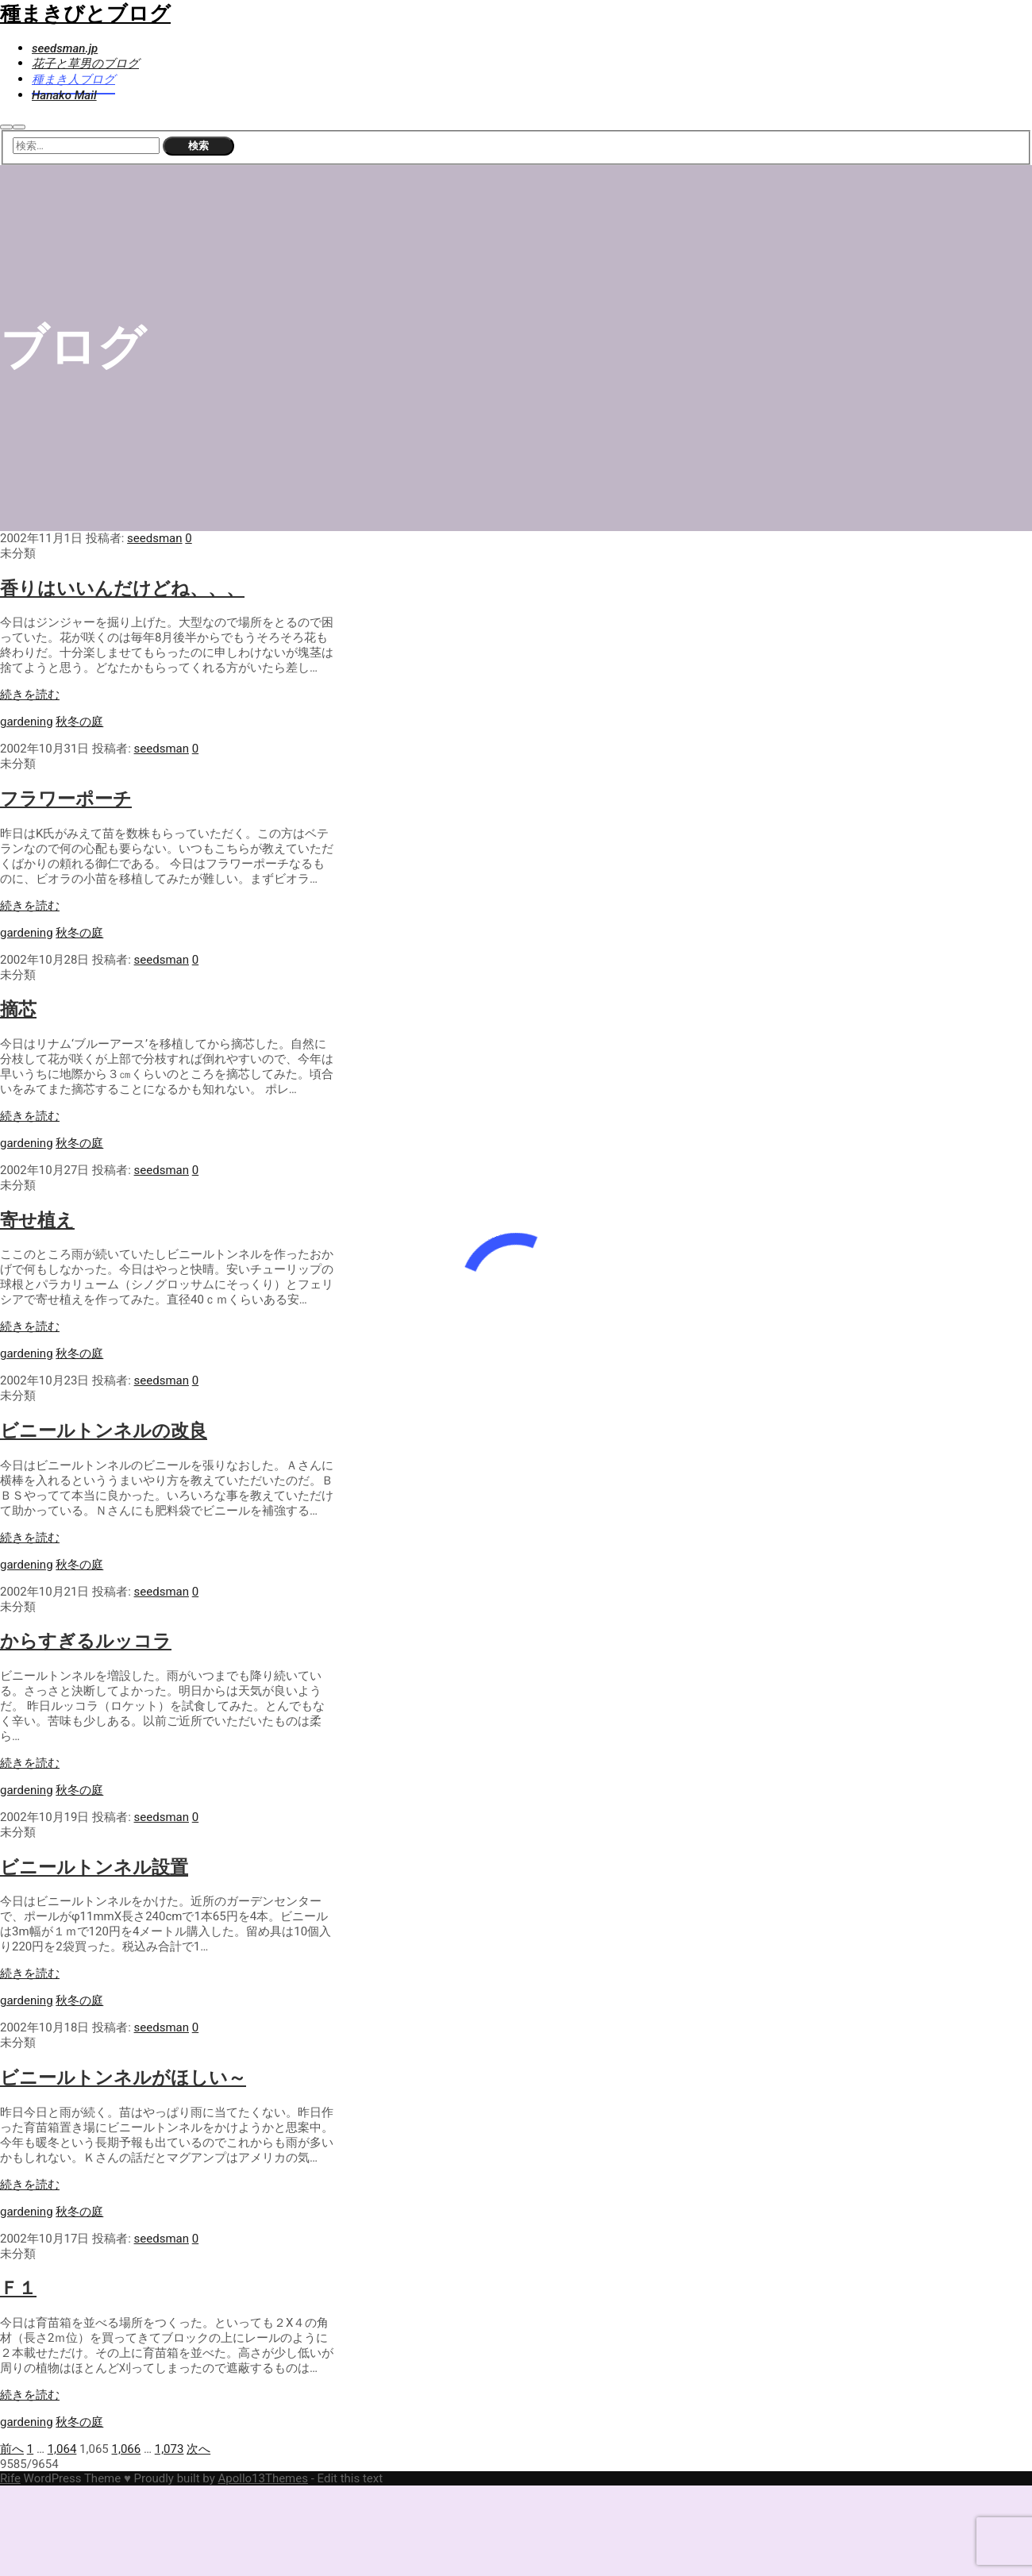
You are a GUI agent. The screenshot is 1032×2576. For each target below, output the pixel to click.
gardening (26, 721)
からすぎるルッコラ (85, 1641)
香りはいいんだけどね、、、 (122, 588)
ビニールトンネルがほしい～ (123, 2077)
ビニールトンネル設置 (94, 1867)
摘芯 (18, 1009)
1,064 (62, 2449)
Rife (10, 2478)
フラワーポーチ (66, 798)
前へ (12, 2449)
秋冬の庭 (79, 721)
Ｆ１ (18, 2288)
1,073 (169, 2449)
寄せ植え (37, 1220)
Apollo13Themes (263, 2478)
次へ (198, 2449)
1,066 (126, 2449)
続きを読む (30, 694)
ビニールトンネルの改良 (103, 1430)
